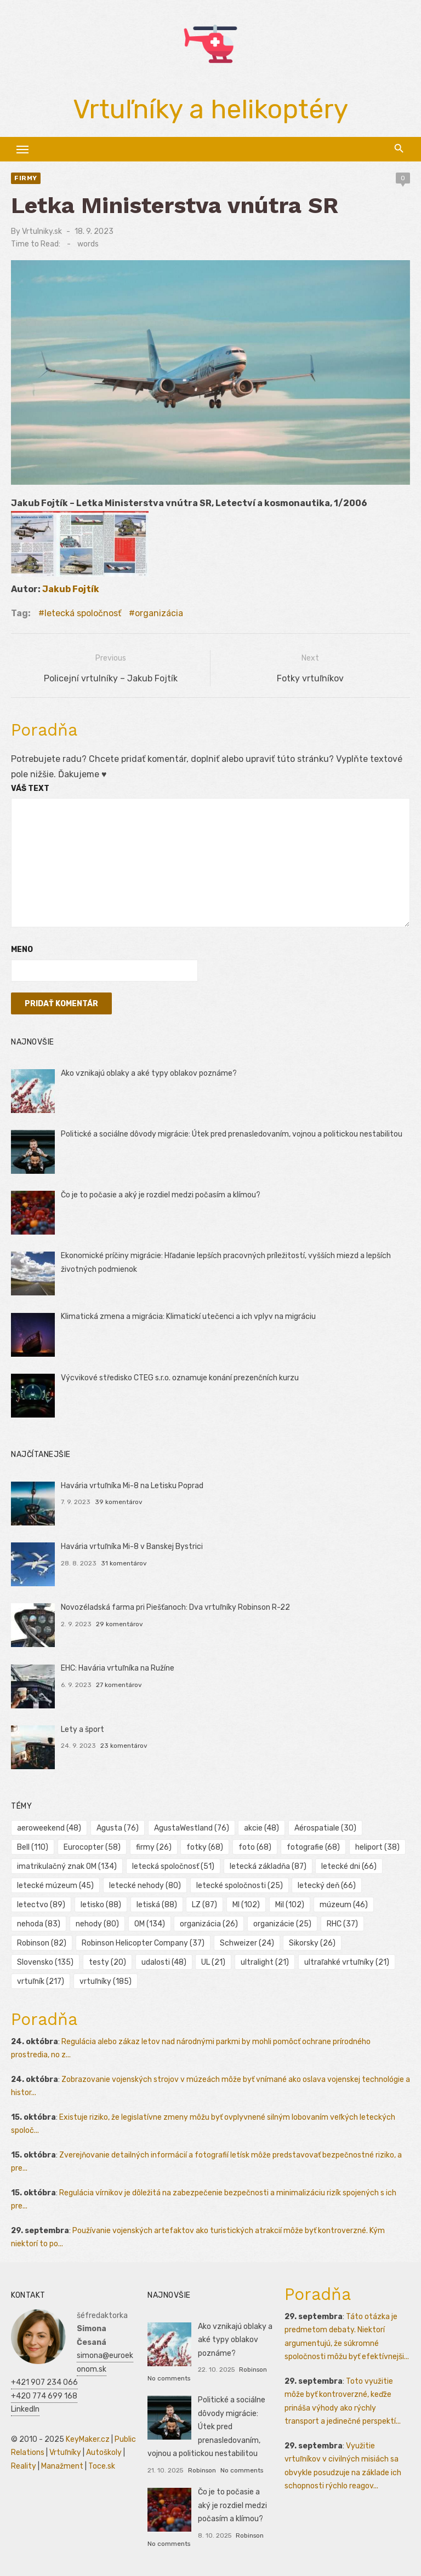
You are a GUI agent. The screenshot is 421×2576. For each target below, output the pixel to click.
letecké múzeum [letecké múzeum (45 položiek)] (55, 1885)
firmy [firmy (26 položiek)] (154, 1847)
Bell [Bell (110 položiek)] (32, 1847)
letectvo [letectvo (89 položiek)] (41, 1904)
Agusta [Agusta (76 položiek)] (117, 1828)
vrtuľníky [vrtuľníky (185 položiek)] (105, 1981)
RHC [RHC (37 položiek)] (342, 1924)
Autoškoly (104, 2452)
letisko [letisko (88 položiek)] (101, 1904)
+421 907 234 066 (44, 2382)
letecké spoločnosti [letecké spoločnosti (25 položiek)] (239, 1885)
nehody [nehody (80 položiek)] (97, 1924)
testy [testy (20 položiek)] (107, 1962)
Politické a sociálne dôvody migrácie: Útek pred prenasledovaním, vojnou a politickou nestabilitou (231, 1134)
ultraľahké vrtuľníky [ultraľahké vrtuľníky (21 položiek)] (346, 1962)
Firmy (25, 178)
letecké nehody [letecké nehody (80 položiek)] (145, 1885)
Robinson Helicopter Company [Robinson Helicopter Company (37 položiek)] (143, 1943)
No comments (168, 2378)
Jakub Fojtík (70, 589)
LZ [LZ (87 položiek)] (204, 1904)
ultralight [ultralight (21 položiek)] (265, 1962)
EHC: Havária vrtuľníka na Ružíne (117, 1668)
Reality (23, 2466)
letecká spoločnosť (82, 613)
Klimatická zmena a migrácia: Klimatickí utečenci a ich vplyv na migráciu (188, 1316)
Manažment (62, 2466)
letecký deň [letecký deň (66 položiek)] (327, 1885)
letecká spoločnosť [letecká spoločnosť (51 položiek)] (173, 1866)
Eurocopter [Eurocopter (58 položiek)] (92, 1847)
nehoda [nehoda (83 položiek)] (38, 1924)
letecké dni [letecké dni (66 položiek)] (349, 1866)
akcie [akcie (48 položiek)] (261, 1828)
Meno (22, 949)
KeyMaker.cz (88, 2439)
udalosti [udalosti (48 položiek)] (163, 1962)
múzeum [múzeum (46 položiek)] (344, 1904)
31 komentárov (124, 1563)
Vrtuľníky (65, 2452)
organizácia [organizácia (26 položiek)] (209, 1924)
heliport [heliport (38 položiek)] (377, 1847)
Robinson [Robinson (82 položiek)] (41, 1943)
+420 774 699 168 (44, 2396)
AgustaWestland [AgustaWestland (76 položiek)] (191, 1828)
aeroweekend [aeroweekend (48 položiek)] (49, 1828)
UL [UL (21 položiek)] (213, 1962)
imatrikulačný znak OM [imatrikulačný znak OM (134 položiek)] (67, 1866)
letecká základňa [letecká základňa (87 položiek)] (268, 1866)
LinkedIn (25, 2409)
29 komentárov (119, 1624)
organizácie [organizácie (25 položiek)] (282, 1924)
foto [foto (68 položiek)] (254, 1847)
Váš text (30, 788)
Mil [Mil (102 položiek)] (289, 1904)
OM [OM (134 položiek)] (149, 1924)
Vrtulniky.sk (42, 231)
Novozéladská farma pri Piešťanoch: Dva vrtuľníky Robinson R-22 (175, 1607)
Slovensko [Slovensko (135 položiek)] (45, 1962)
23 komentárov (123, 1745)
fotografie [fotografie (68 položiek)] (313, 1847)
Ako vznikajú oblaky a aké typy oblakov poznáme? (149, 1073)
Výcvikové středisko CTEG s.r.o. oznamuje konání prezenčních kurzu (180, 1377)
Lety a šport (82, 1729)
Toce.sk (101, 2466)
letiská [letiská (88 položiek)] (156, 1904)
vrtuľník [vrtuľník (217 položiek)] (40, 1981)
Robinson (253, 2369)
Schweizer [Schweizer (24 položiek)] (247, 1943)
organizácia (159, 613)
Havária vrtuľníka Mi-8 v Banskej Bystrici (132, 1546)
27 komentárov (119, 1685)
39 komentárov (119, 1502)
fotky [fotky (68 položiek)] (204, 1847)
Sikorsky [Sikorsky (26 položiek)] (312, 1943)
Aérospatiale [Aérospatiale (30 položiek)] (325, 1828)
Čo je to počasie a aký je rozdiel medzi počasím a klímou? (160, 1195)
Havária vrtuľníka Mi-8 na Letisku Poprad (132, 1485)
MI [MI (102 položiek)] (246, 1904)
